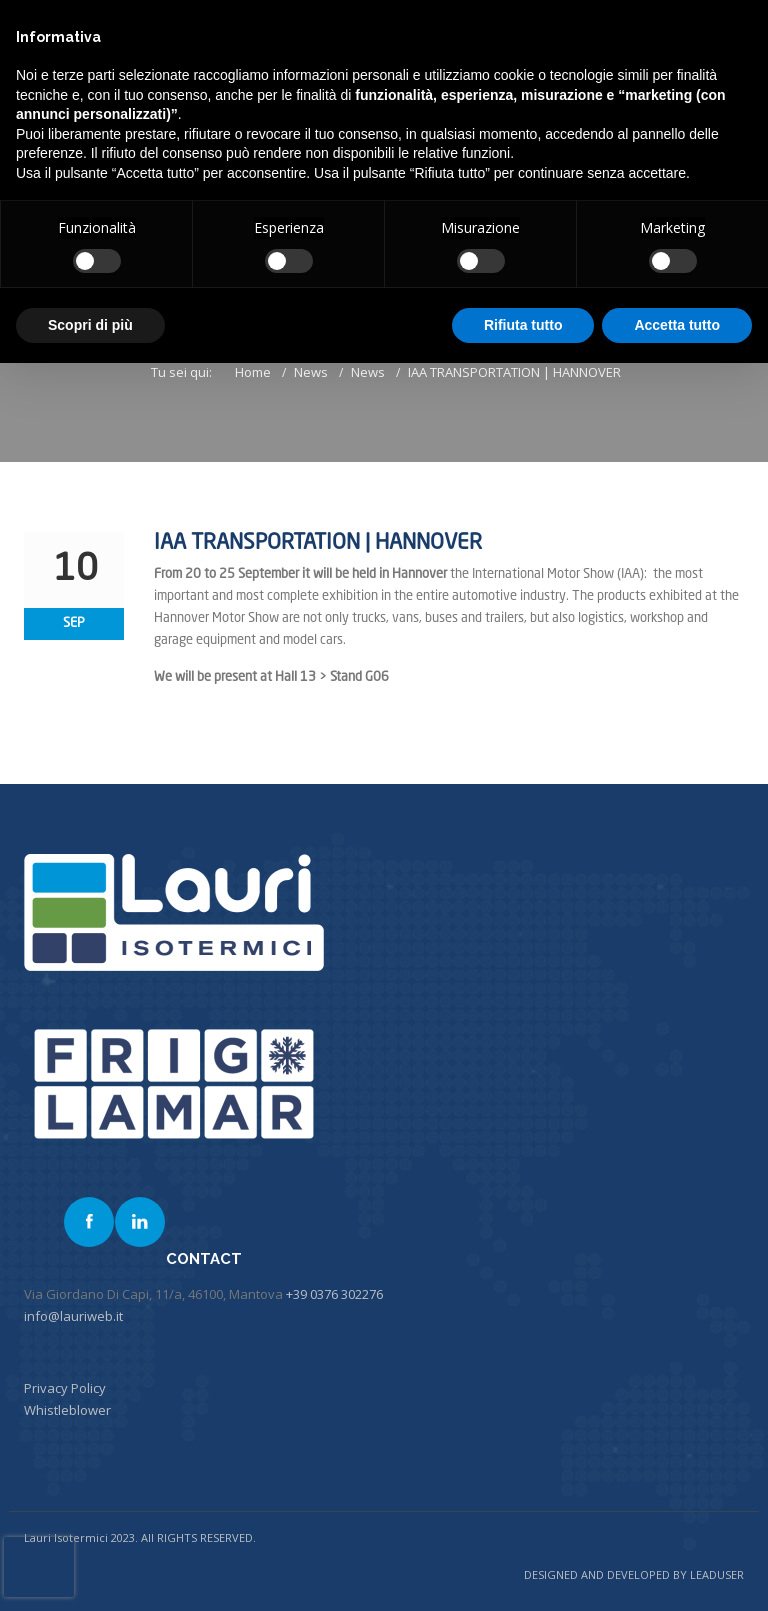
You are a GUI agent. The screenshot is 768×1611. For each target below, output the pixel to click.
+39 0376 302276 (334, 1294)
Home (253, 372)
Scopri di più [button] (90, 325)
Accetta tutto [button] (677, 325)
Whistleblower (67, 1410)
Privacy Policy (65, 1388)
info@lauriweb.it (73, 1316)
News (311, 372)
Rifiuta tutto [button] (523, 325)
